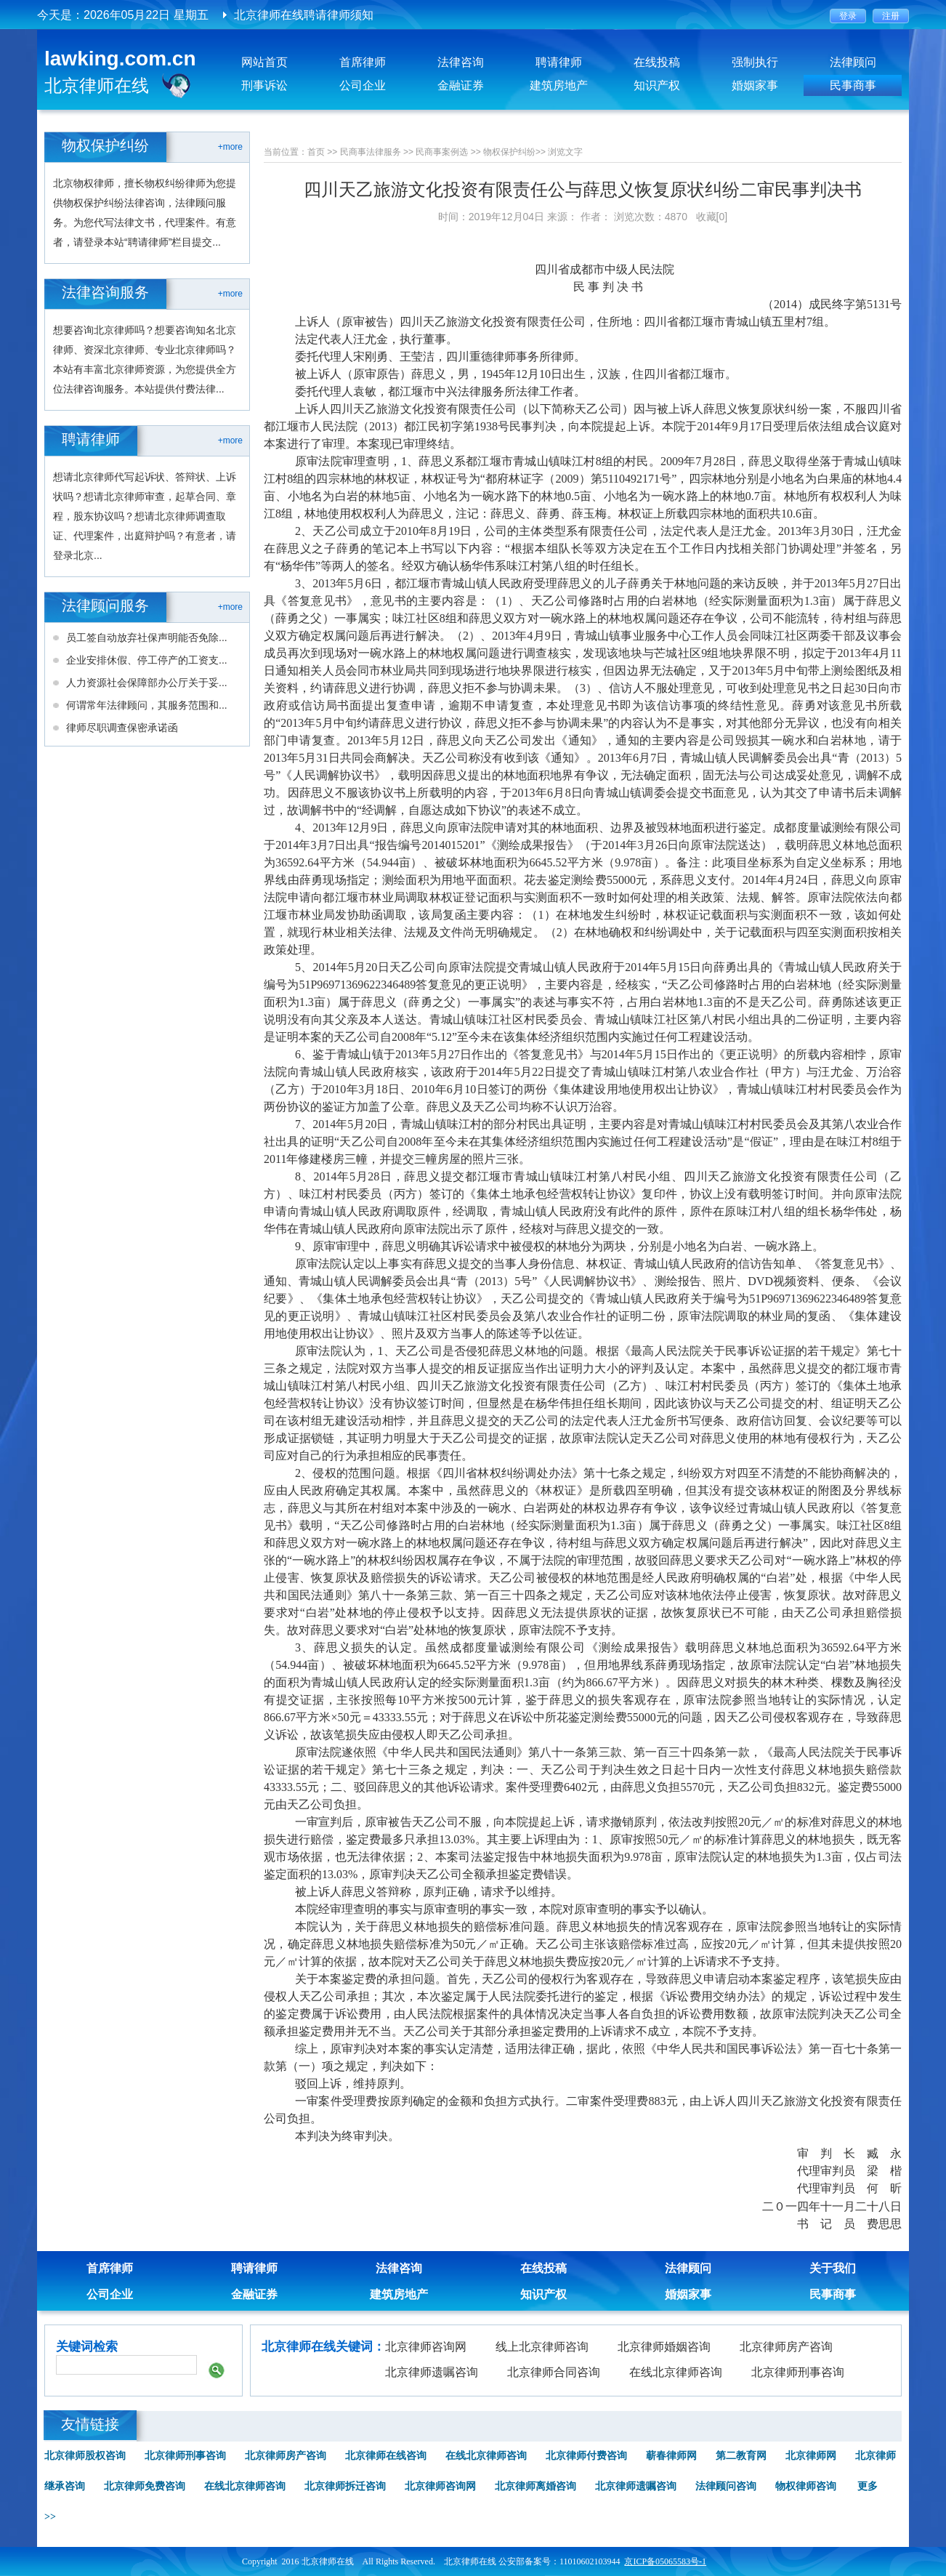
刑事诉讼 (264, 85)
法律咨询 (460, 62)
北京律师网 (810, 2455)
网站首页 (264, 62)
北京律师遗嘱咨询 (431, 2372)
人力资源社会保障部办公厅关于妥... (146, 682)
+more (230, 147)
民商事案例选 (442, 152)
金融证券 (460, 85)
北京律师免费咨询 (144, 2486)
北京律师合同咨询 (553, 2372)
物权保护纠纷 (509, 152)
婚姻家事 (755, 85)
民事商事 (853, 85)
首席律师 (362, 62)
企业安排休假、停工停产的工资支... (146, 660)
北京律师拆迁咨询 (345, 2486)
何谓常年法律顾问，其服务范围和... (146, 705)
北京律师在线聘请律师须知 (303, 15)
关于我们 (832, 2268)
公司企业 (362, 85)
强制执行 (755, 62)
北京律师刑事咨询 (797, 2372)
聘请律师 (558, 62)
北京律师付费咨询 (586, 2455)
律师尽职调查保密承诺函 (122, 727)
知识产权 (657, 85)
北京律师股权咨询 (85, 2455)
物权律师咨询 (805, 2486)
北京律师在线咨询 (385, 2455)
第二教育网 (741, 2455)
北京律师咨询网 (425, 2346)
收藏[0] (712, 216)
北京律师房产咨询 (786, 2346)
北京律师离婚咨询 (535, 2486)
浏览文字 (565, 152)
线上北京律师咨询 (542, 2346)
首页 (316, 152)
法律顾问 (853, 62)
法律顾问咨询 (725, 2486)
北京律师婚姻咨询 (664, 2346)
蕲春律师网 (671, 2455)
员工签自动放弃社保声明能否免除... (146, 637)
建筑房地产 (559, 85)
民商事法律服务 (370, 152)
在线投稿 (657, 62)
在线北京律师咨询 (675, 2372)
